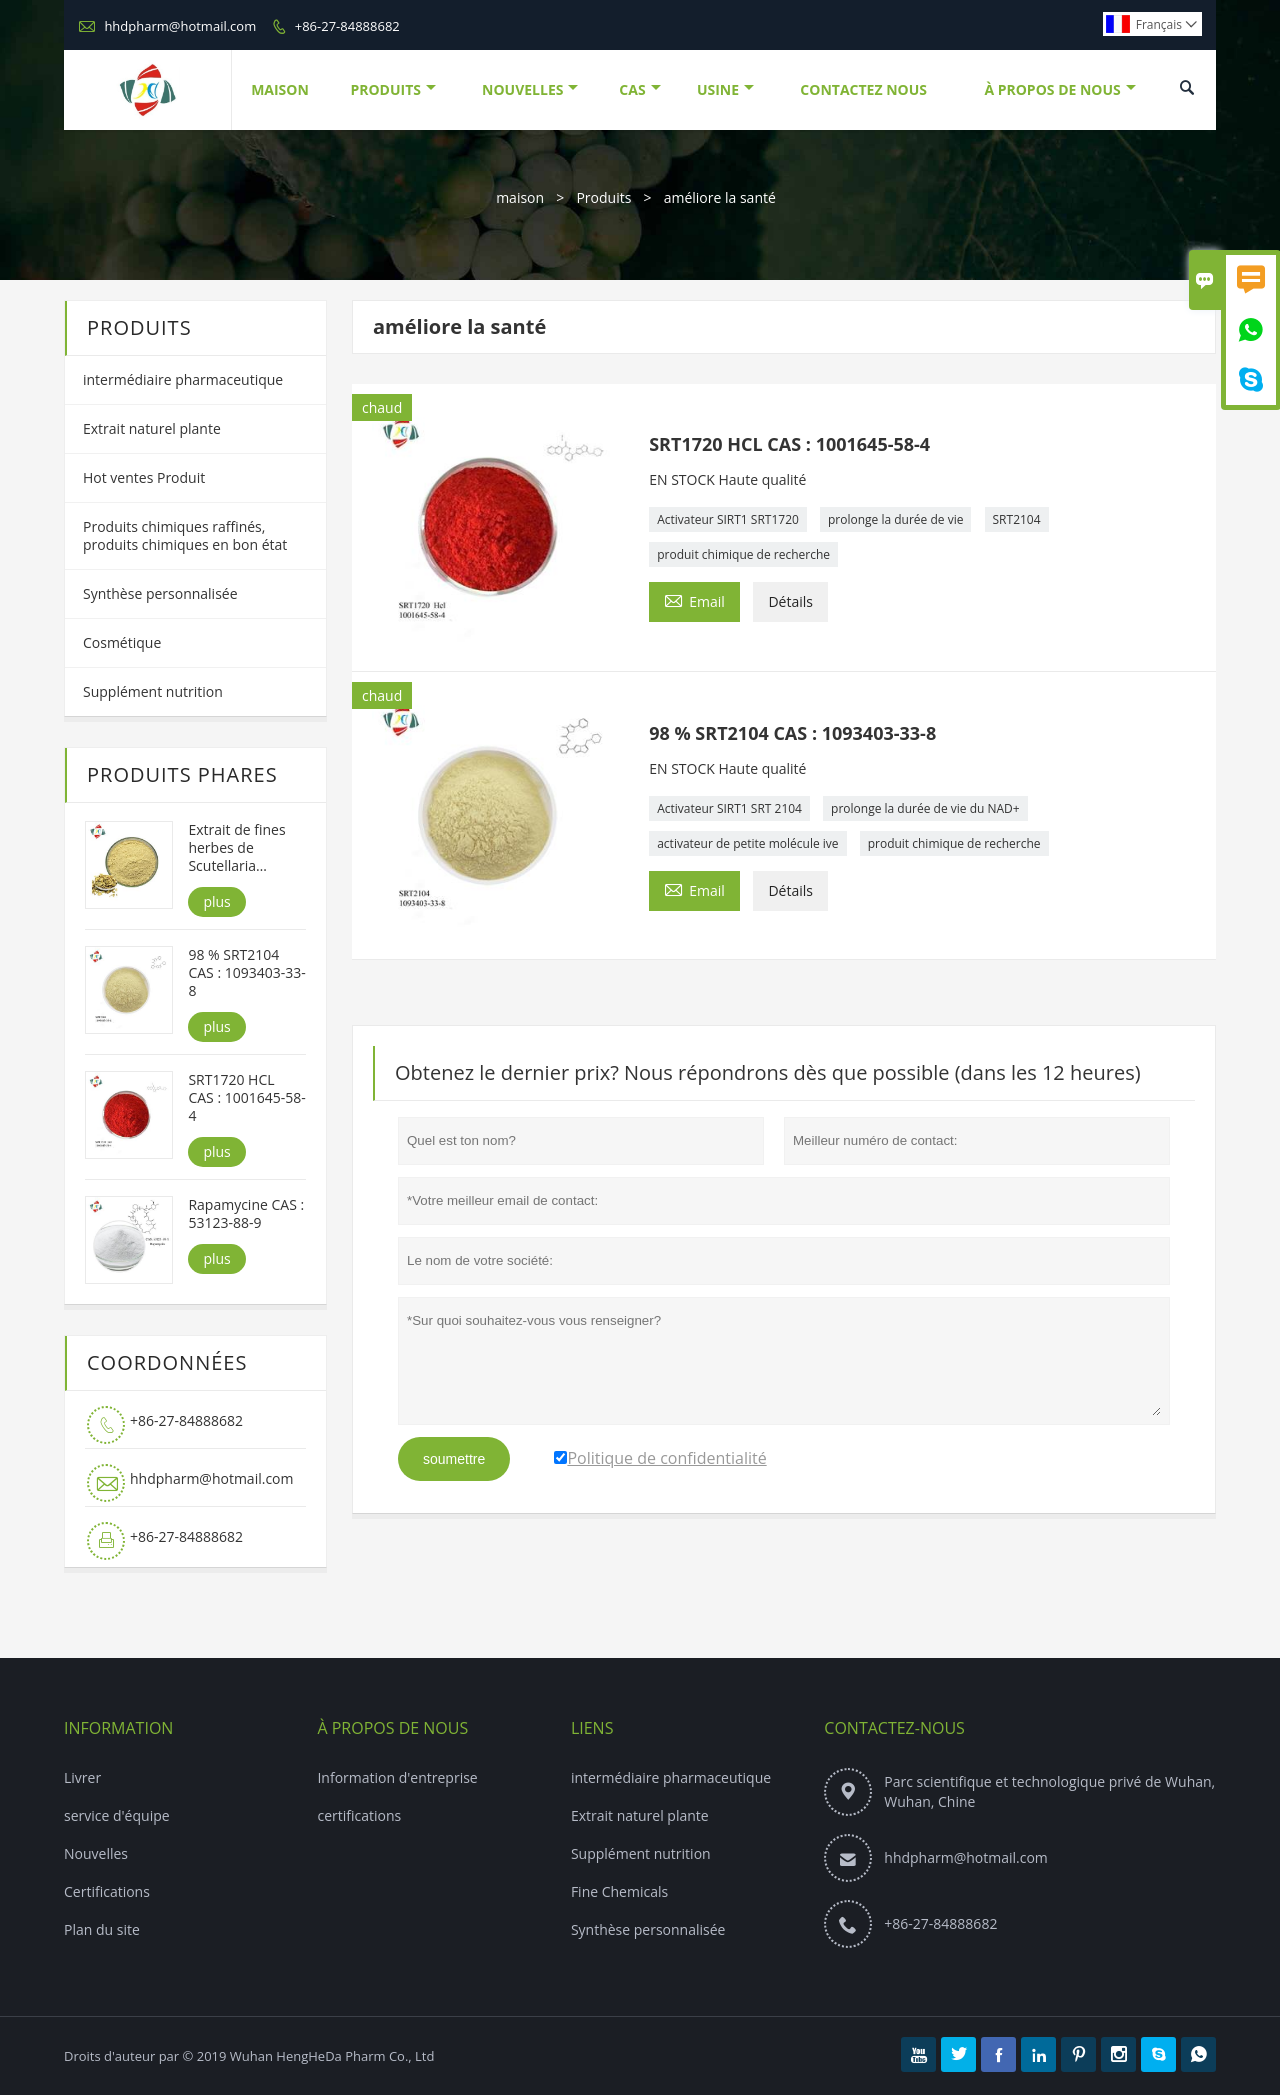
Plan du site (102, 1929)
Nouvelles (530, 89)
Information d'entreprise (397, 1777)
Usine (725, 89)
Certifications (107, 1891)
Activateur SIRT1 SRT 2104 (729, 808)
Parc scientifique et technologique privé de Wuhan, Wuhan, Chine (1049, 1791)
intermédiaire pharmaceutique (183, 379)
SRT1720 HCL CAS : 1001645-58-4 (246, 1098)
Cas (639, 89)
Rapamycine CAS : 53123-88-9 (246, 1214)
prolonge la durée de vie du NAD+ (925, 808)
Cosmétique (122, 642)
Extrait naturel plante (152, 428)
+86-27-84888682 (347, 26)
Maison (280, 89)
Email (694, 600)
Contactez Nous (863, 89)
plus (216, 901)
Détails (790, 601)
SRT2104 (1017, 519)
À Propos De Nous (1059, 89)
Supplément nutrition (153, 691)
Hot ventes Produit (144, 477)
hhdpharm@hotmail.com (180, 26)
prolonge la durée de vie (895, 519)
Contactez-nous (894, 1728)
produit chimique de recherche (743, 554)
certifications (359, 1815)
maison (520, 197)
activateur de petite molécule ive (747, 843)
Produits (393, 89)
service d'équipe (117, 1815)
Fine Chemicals (619, 1891)
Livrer (82, 1777)
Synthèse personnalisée (160, 593)
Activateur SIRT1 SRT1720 (728, 519)
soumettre (454, 1459)
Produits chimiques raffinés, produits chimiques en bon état (185, 535)
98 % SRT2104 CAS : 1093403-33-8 (246, 973)
